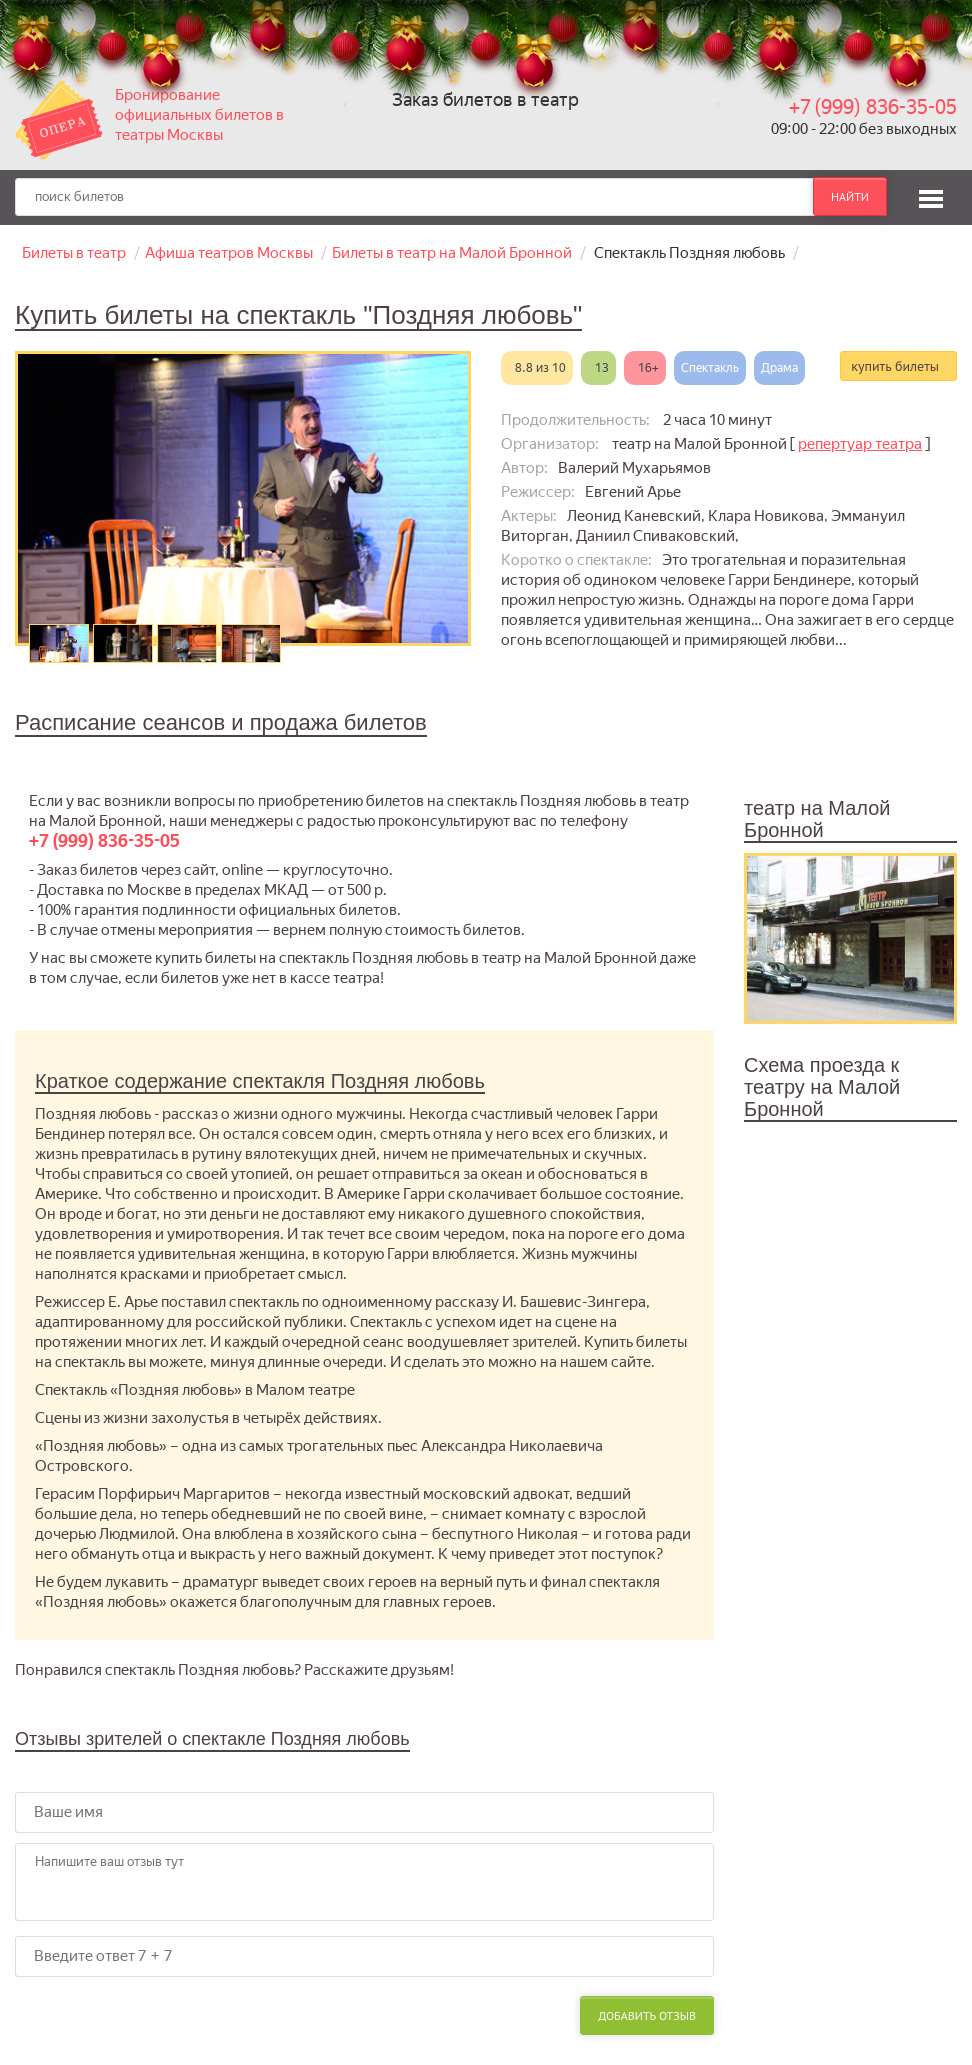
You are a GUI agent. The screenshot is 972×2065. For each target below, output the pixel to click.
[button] (931, 196)
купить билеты (895, 366)
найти (850, 196)
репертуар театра (860, 444)
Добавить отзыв (647, 2015)
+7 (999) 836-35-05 (873, 107)
